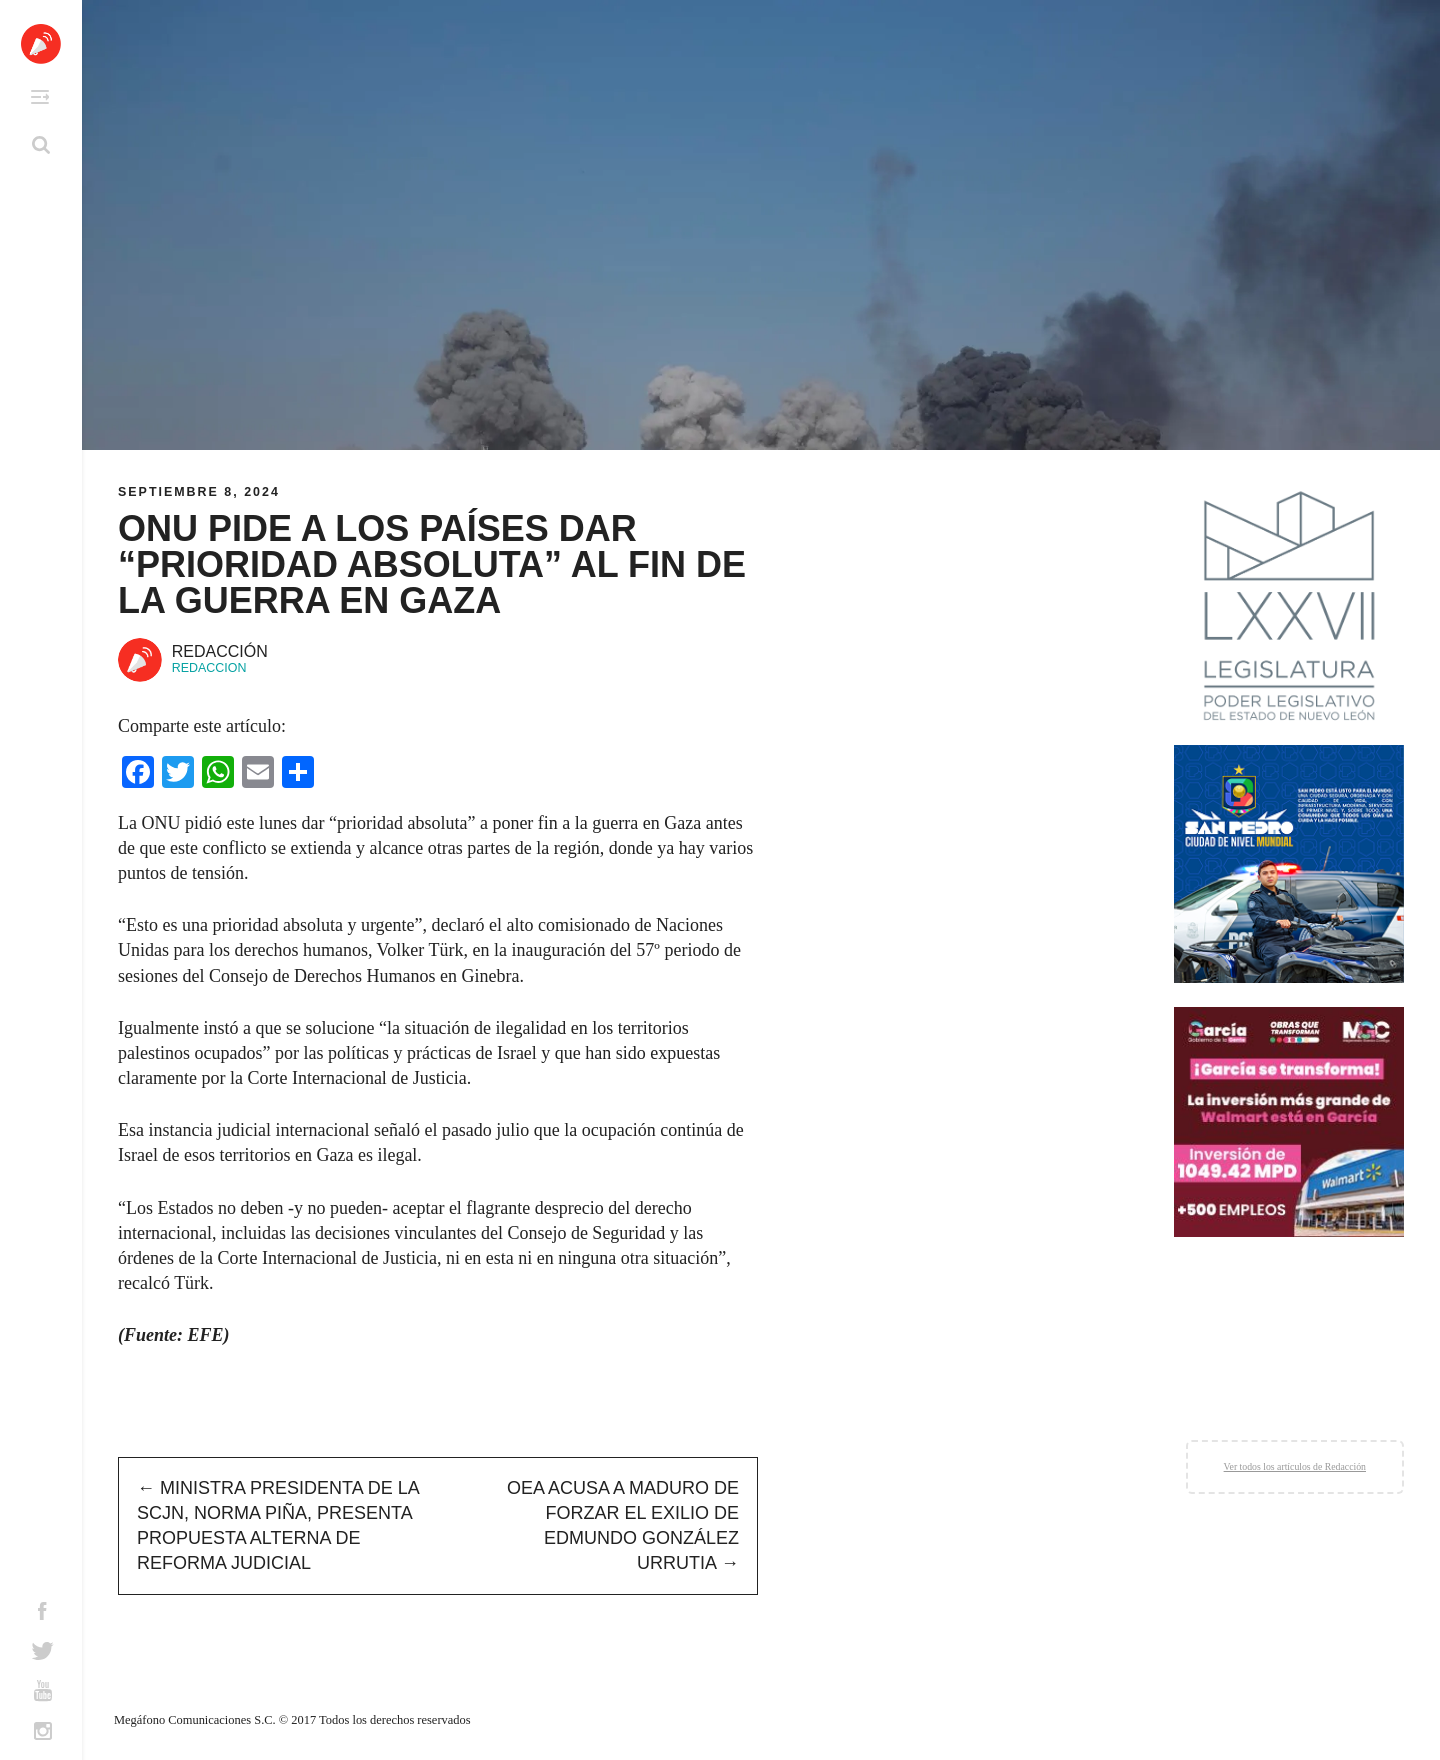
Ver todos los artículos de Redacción (1295, 1466)
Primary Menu (40, 97)
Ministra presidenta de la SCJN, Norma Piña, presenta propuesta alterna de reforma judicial (278, 1526)
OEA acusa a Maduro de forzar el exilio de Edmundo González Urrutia (623, 1526)
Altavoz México (41, 44)
